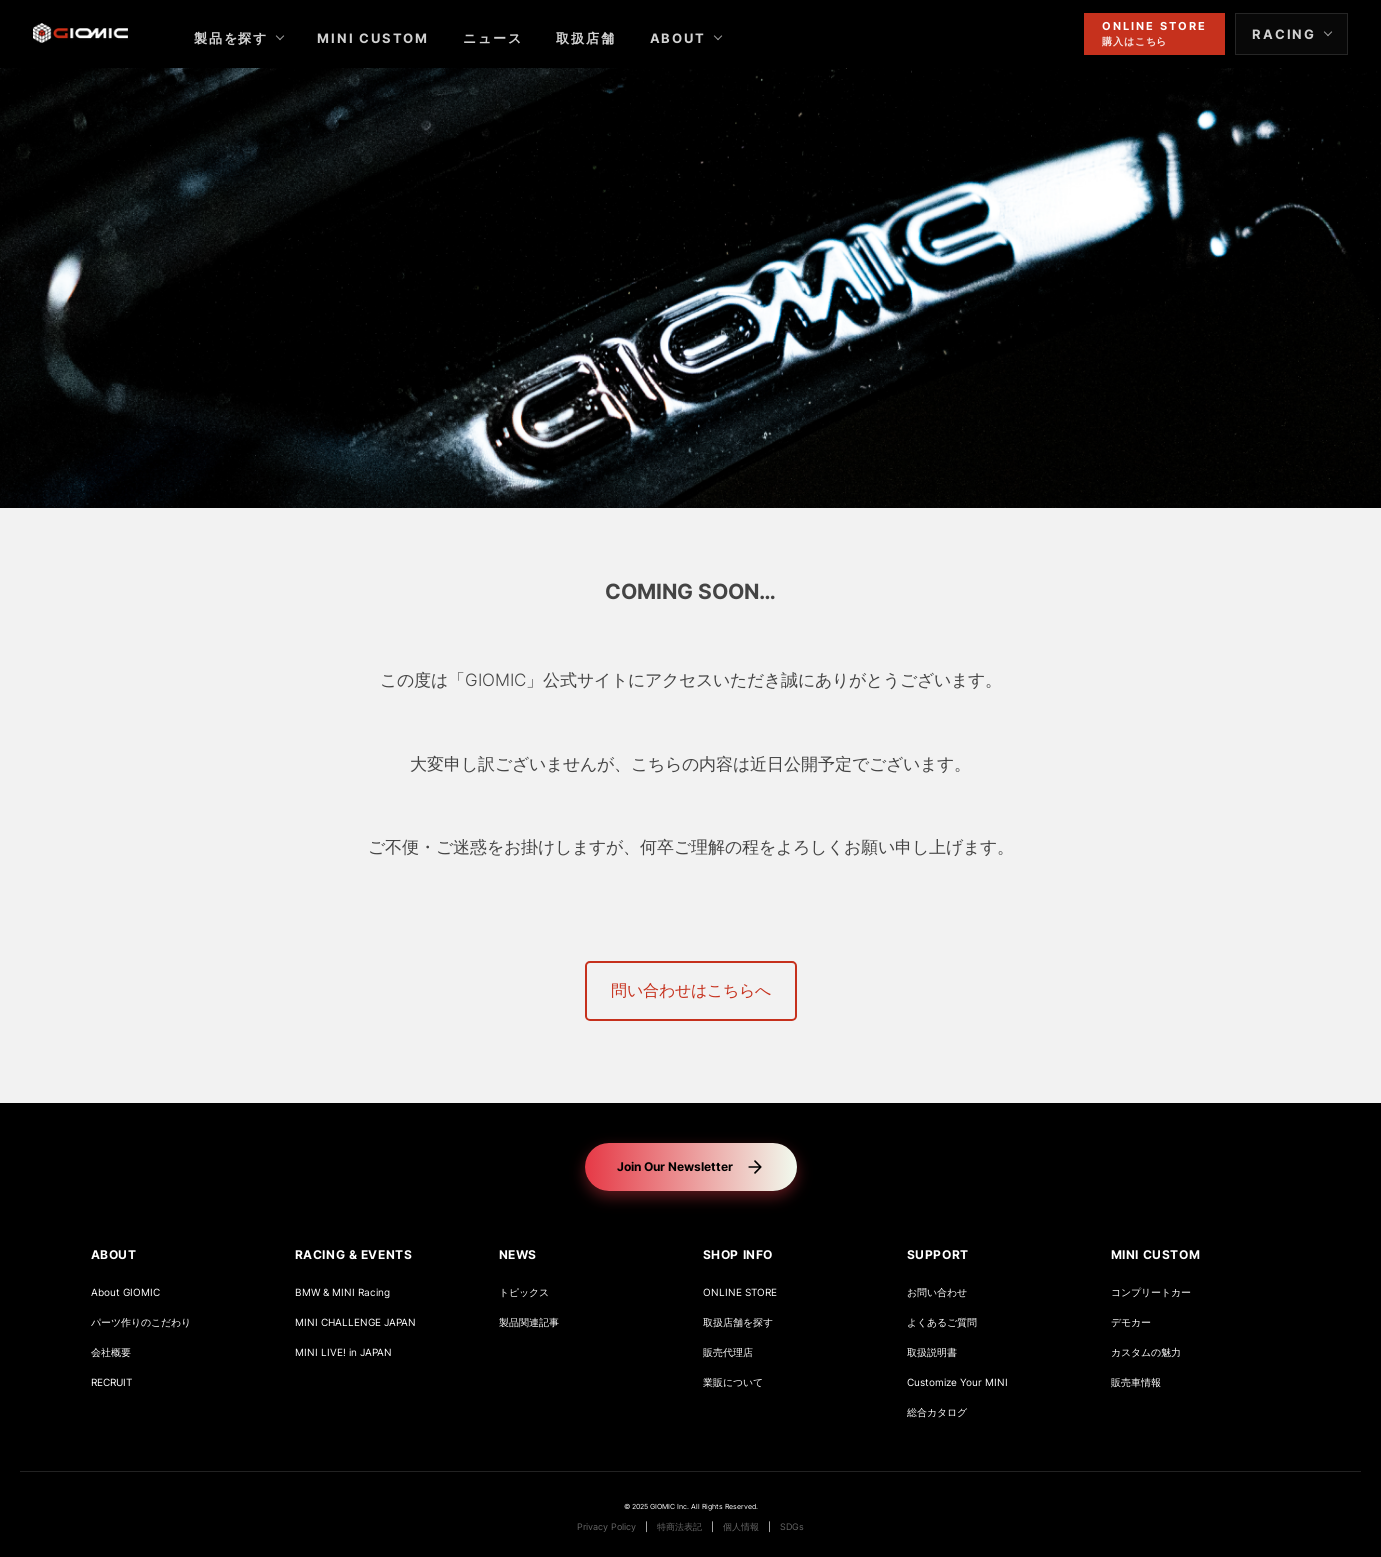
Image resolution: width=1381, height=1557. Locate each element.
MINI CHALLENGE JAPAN (355, 1322)
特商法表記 (679, 1527)
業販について (733, 1382)
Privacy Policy (606, 1527)
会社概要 (111, 1352)
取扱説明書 (932, 1352)
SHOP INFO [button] (738, 1254)
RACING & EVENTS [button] (354, 1254)
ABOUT (694, 38)
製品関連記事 (529, 1322)
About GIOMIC (125, 1292)
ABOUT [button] (114, 1254)
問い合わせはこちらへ (691, 990)
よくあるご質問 (942, 1322)
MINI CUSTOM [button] (1156, 1254)
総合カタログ (937, 1412)
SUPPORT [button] (938, 1254)
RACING (1267, 34)
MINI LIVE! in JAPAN (343, 1352)
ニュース (509, 38)
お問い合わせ (937, 1292)
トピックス (524, 1292)
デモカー (1131, 1322)
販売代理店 (728, 1352)
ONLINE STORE (740, 1292)
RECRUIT (111, 1382)
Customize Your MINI (957, 1382)
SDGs (792, 1527)
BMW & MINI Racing (342, 1292)
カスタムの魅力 (1146, 1352)
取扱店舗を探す (738, 1322)
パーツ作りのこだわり (141, 1322)
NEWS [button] (518, 1254)
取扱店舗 (602, 38)
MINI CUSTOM (390, 38)
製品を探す (248, 38)
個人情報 (741, 1527)
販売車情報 (1136, 1382)
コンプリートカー (1151, 1292)
